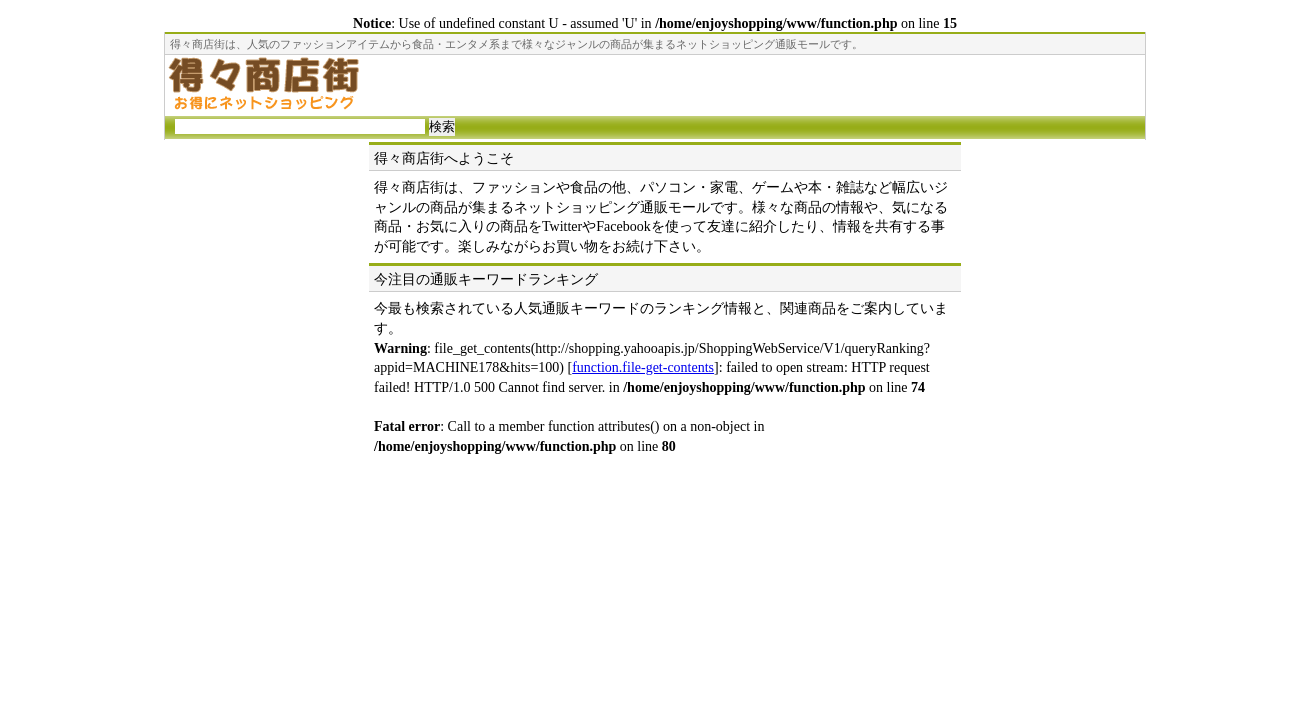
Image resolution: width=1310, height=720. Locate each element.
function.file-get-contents (643, 367)
